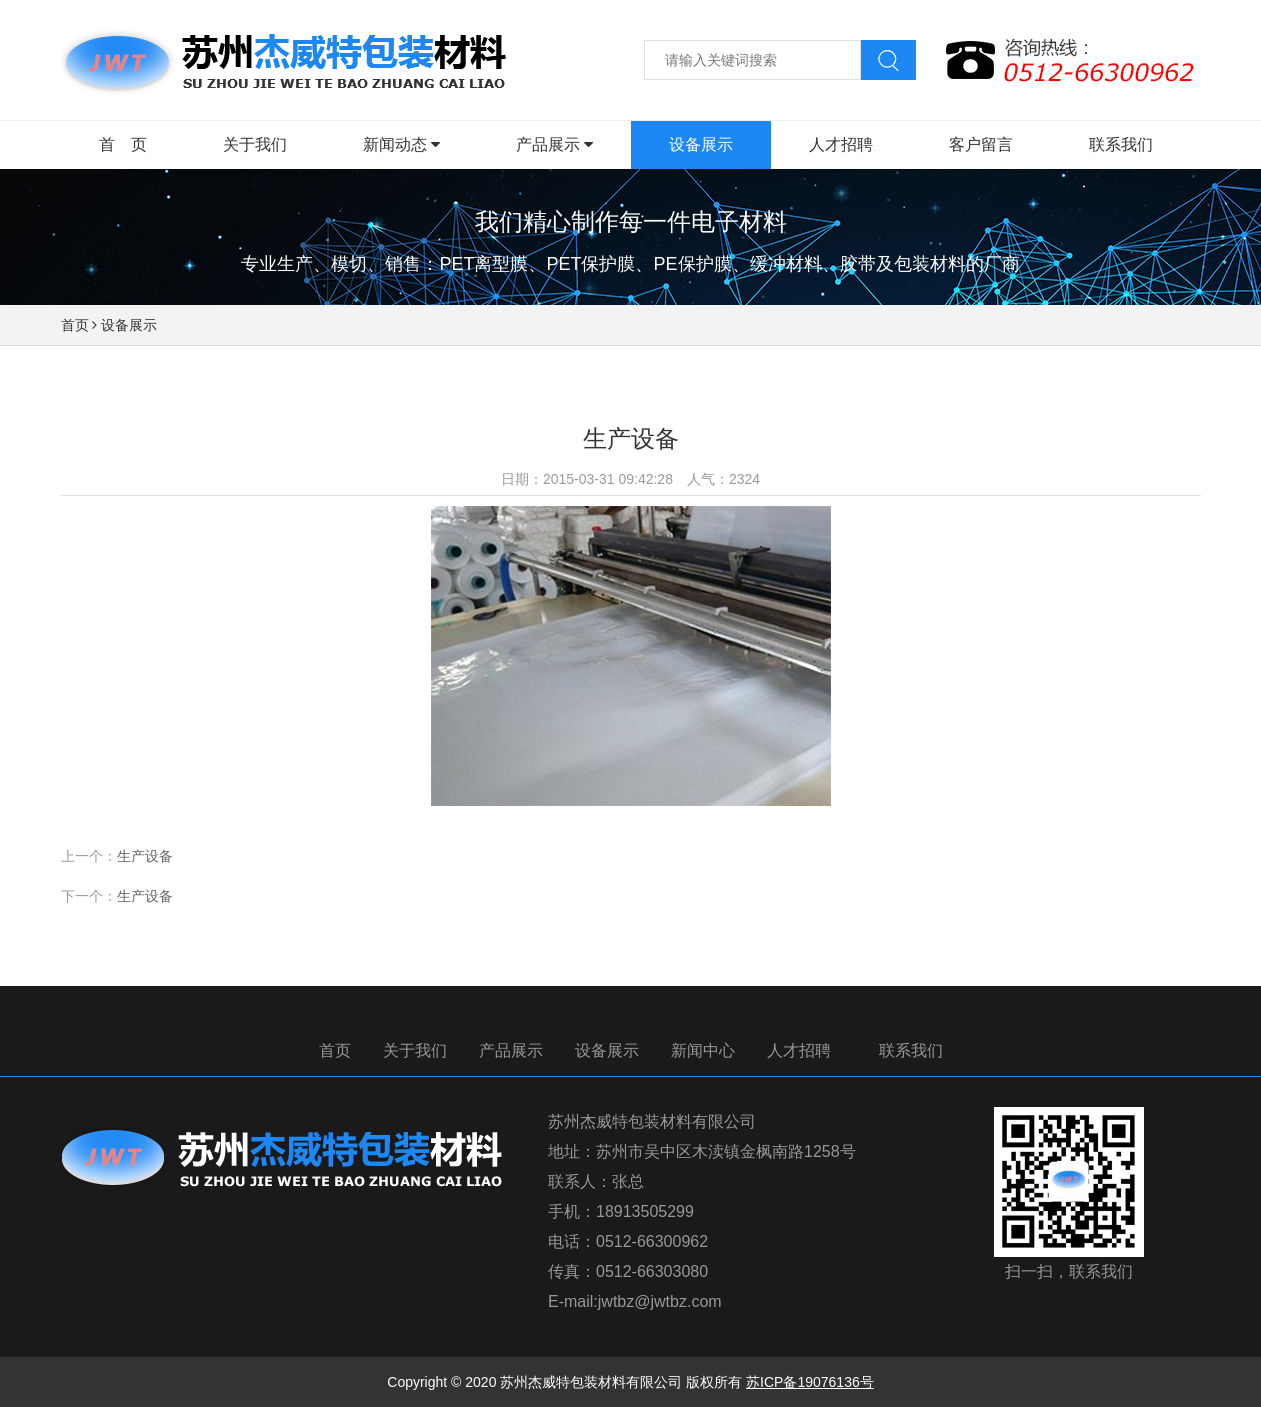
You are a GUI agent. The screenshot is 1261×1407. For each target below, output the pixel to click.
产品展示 (511, 1050)
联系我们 (911, 1050)
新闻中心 (703, 1050)
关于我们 (415, 1050)
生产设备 (145, 856)
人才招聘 (799, 1050)
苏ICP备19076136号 (810, 1382)
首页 (75, 325)
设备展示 (129, 325)
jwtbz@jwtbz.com (660, 1301)
